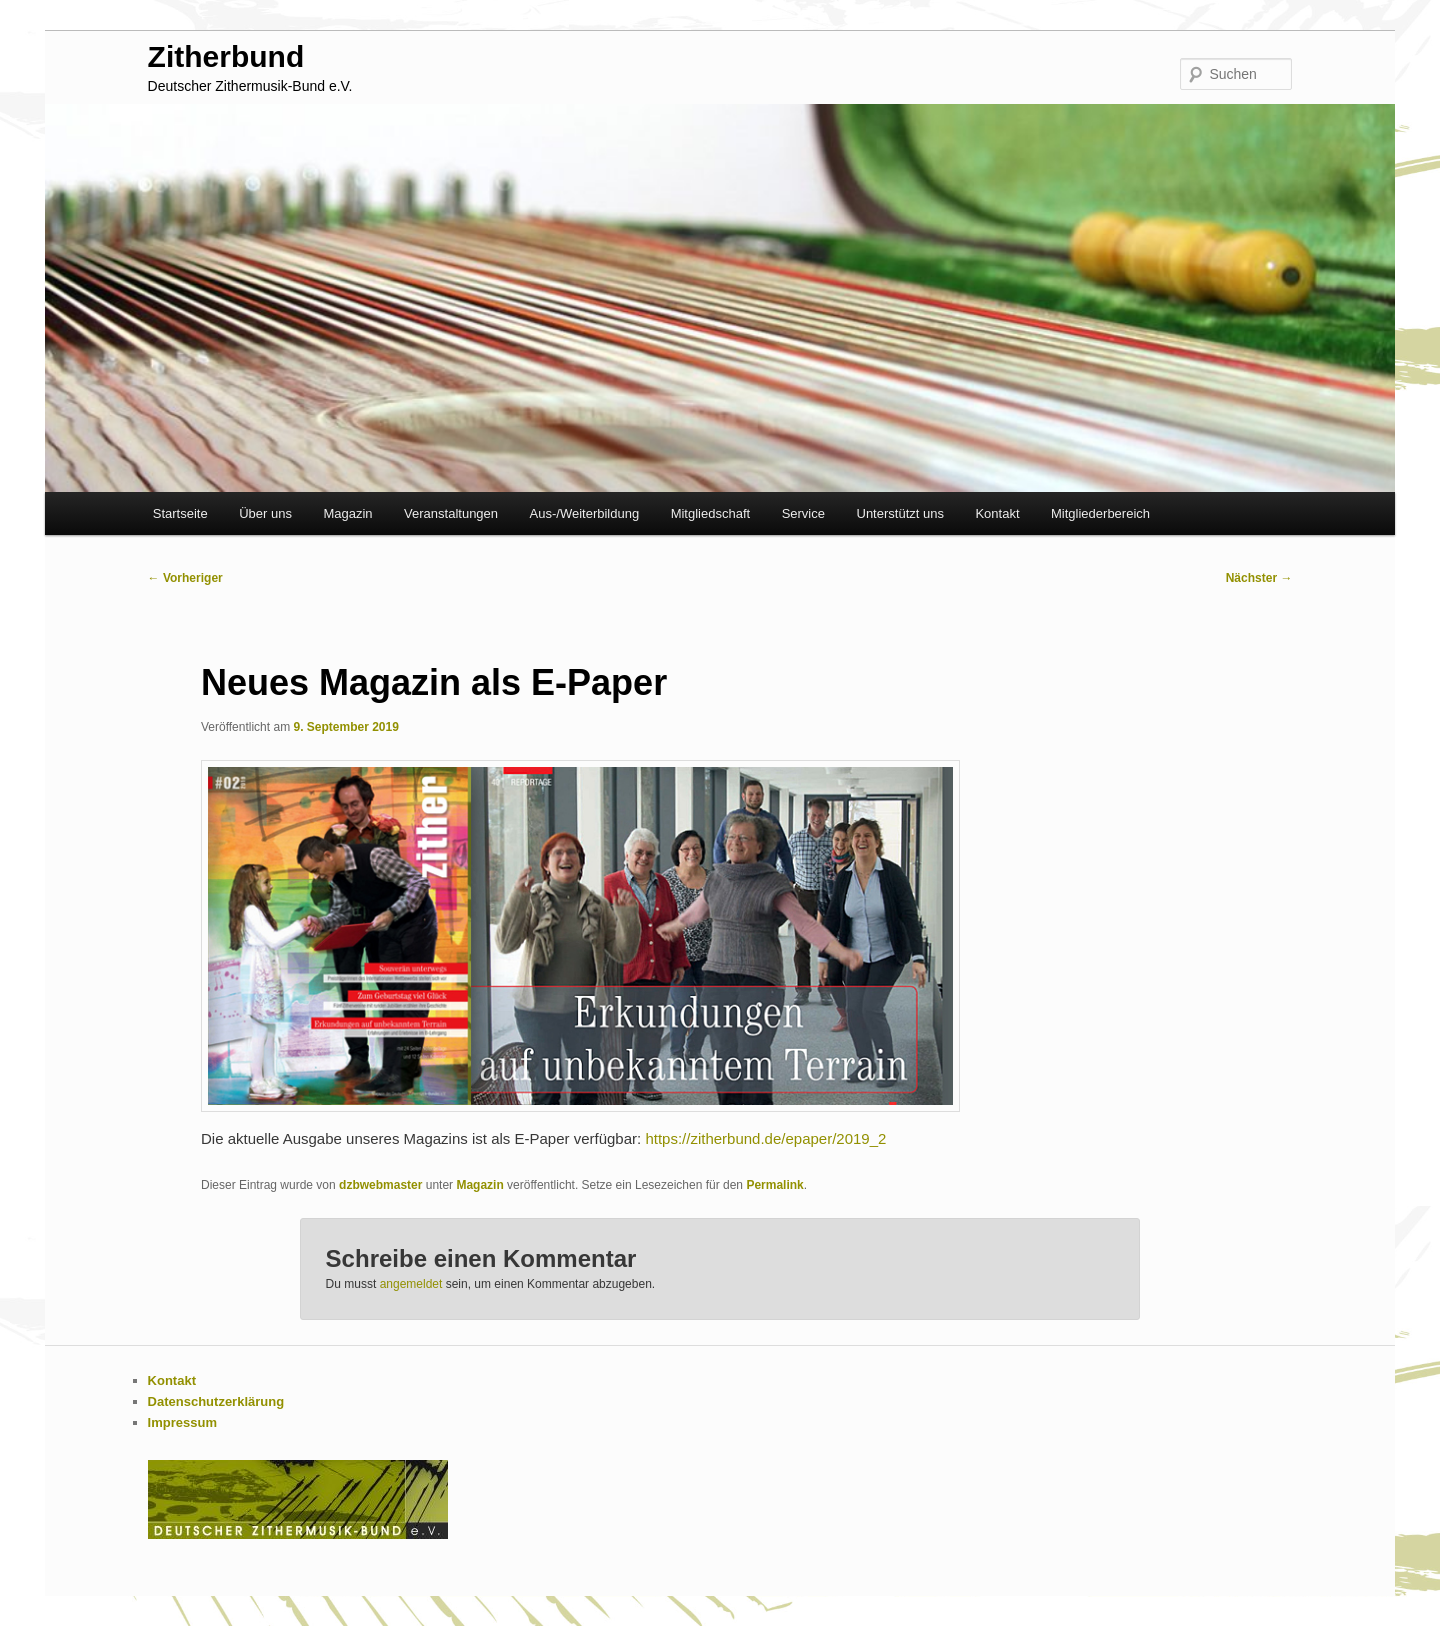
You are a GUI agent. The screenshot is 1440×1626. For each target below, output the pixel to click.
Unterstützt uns (900, 513)
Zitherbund (226, 56)
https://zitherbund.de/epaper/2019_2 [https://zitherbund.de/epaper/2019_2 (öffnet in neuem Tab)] (765, 1138)
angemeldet (411, 1284)
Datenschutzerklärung (216, 1401)
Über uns (265, 513)
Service (803, 513)
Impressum (182, 1422)
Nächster (1259, 578)
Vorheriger (185, 578)
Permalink (774, 1185)
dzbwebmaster (380, 1185)
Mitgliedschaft (710, 513)
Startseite (180, 513)
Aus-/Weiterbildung (585, 513)
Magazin (347, 513)
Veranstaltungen (451, 513)
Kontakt (997, 513)
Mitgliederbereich (1100, 513)
